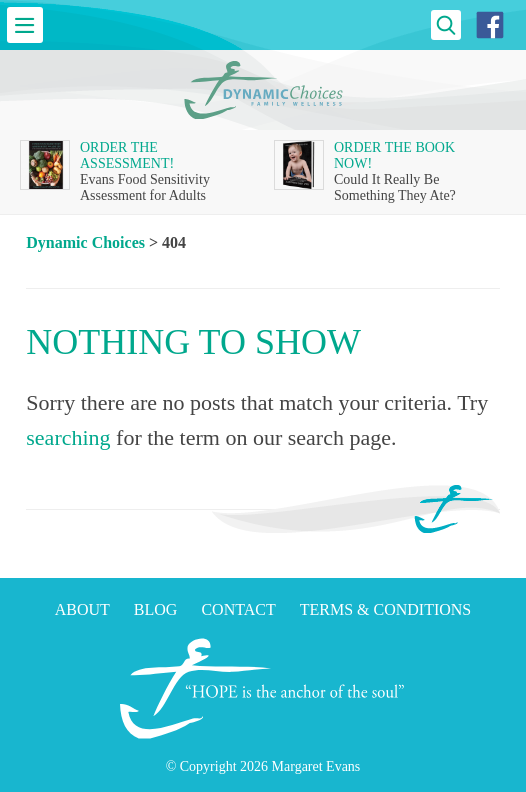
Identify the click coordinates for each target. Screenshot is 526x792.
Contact (238, 609)
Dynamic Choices (85, 242)
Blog (156, 609)
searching (68, 437)
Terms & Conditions (386, 609)
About (82, 609)
